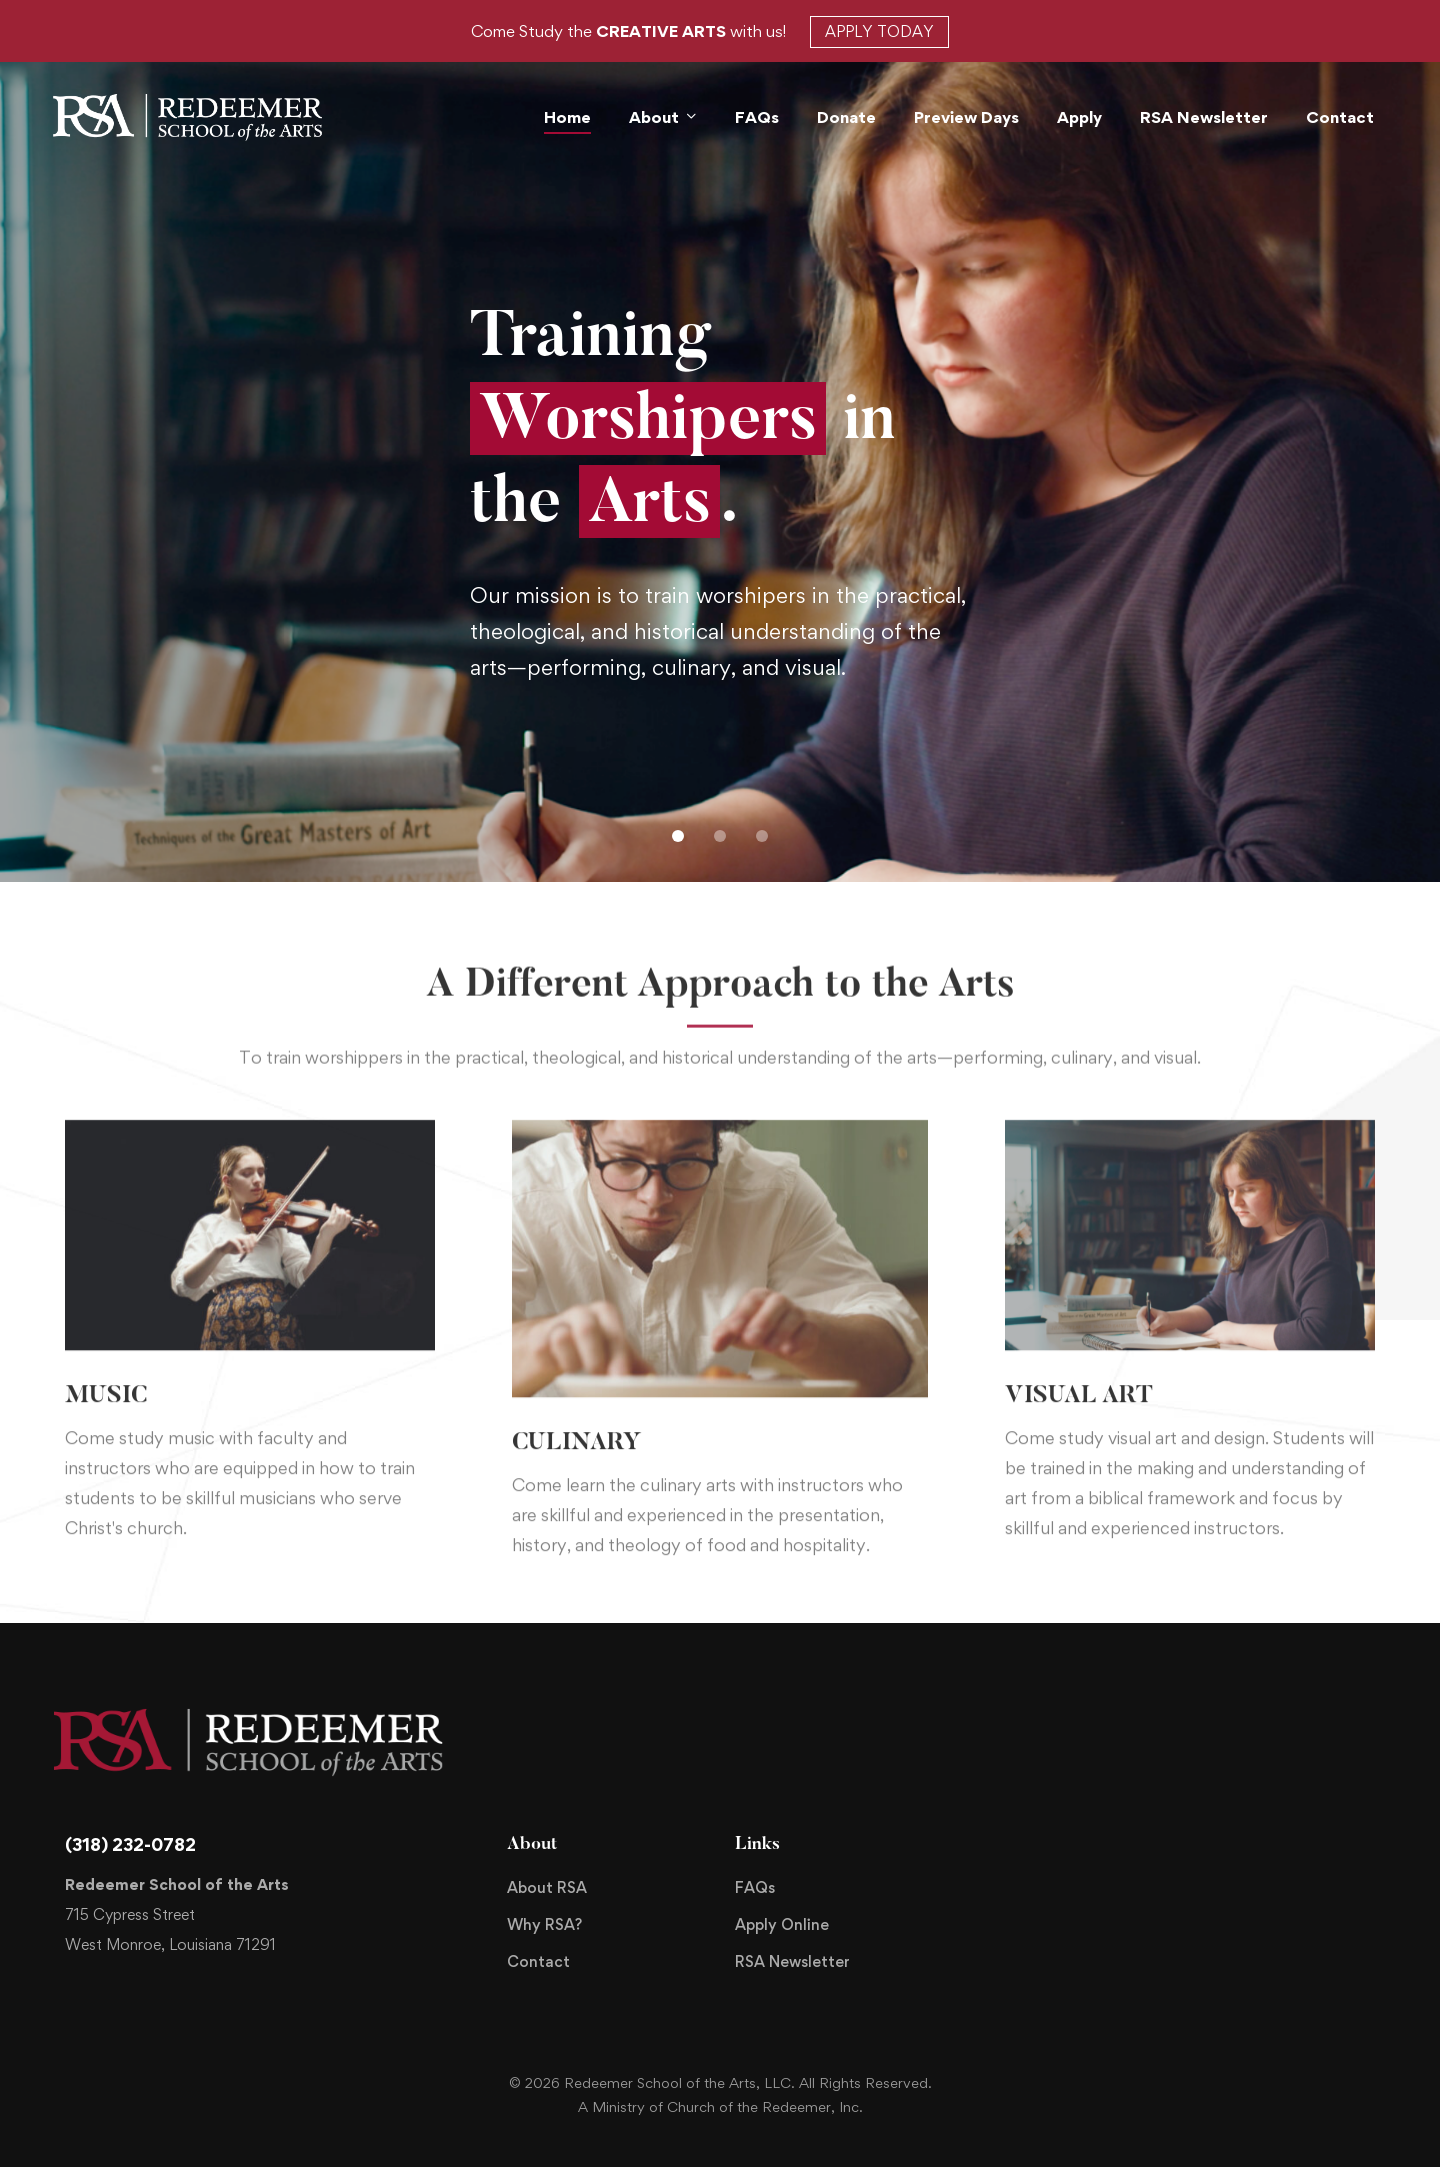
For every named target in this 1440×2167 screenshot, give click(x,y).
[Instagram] (1027, 1879)
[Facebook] (995, 1879)
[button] (678, 836)
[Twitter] (963, 1879)
